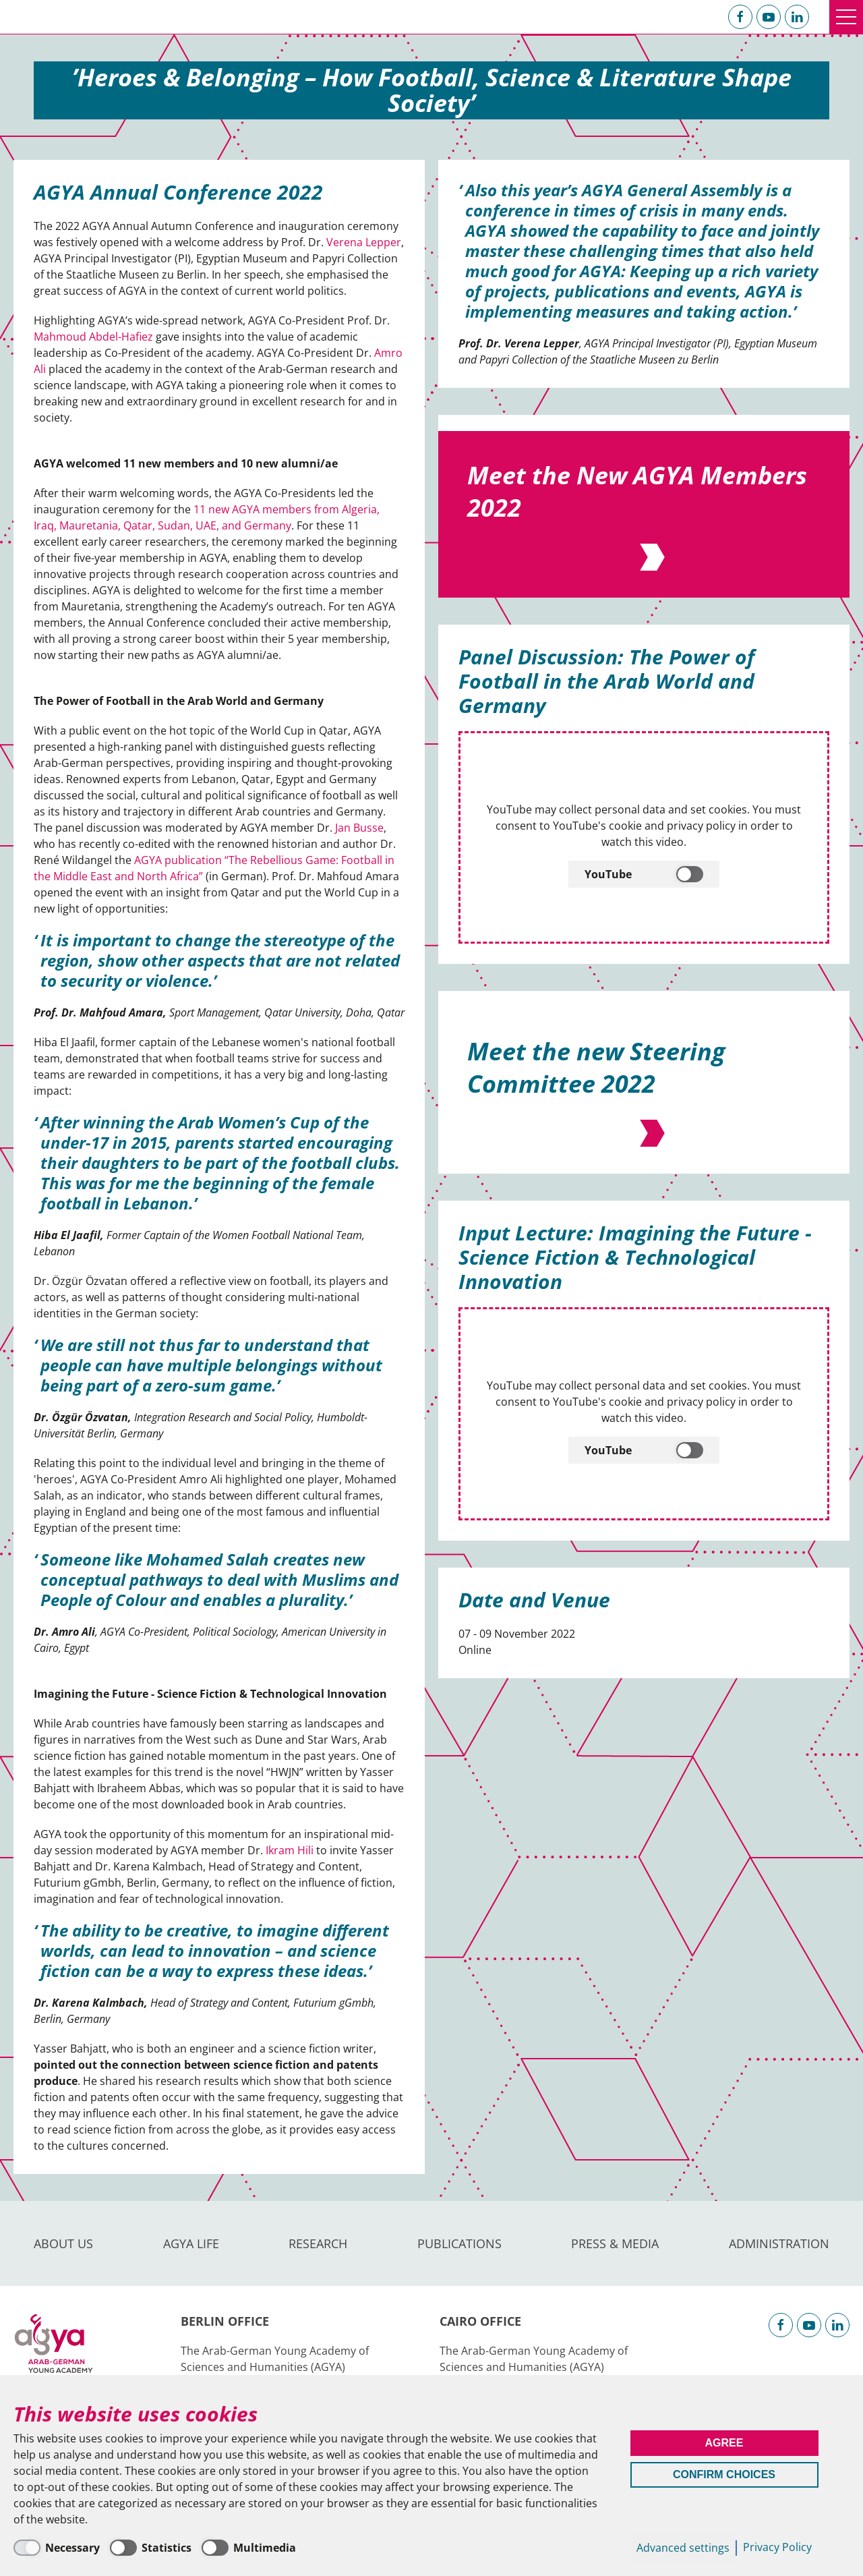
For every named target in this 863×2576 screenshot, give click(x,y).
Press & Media (615, 2243)
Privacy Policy (777, 2547)
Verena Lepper (363, 242)
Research (318, 2243)
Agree (724, 2443)
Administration (779, 2243)
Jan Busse (359, 827)
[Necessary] (56, 2548)
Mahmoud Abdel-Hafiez (93, 336)
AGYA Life (191, 2243)
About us (63, 2243)
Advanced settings (683, 2547)
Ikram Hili (290, 1850)
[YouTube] (643, 1089)
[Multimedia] (249, 2548)
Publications (459, 2243)
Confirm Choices (724, 2474)
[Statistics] (150, 2548)
